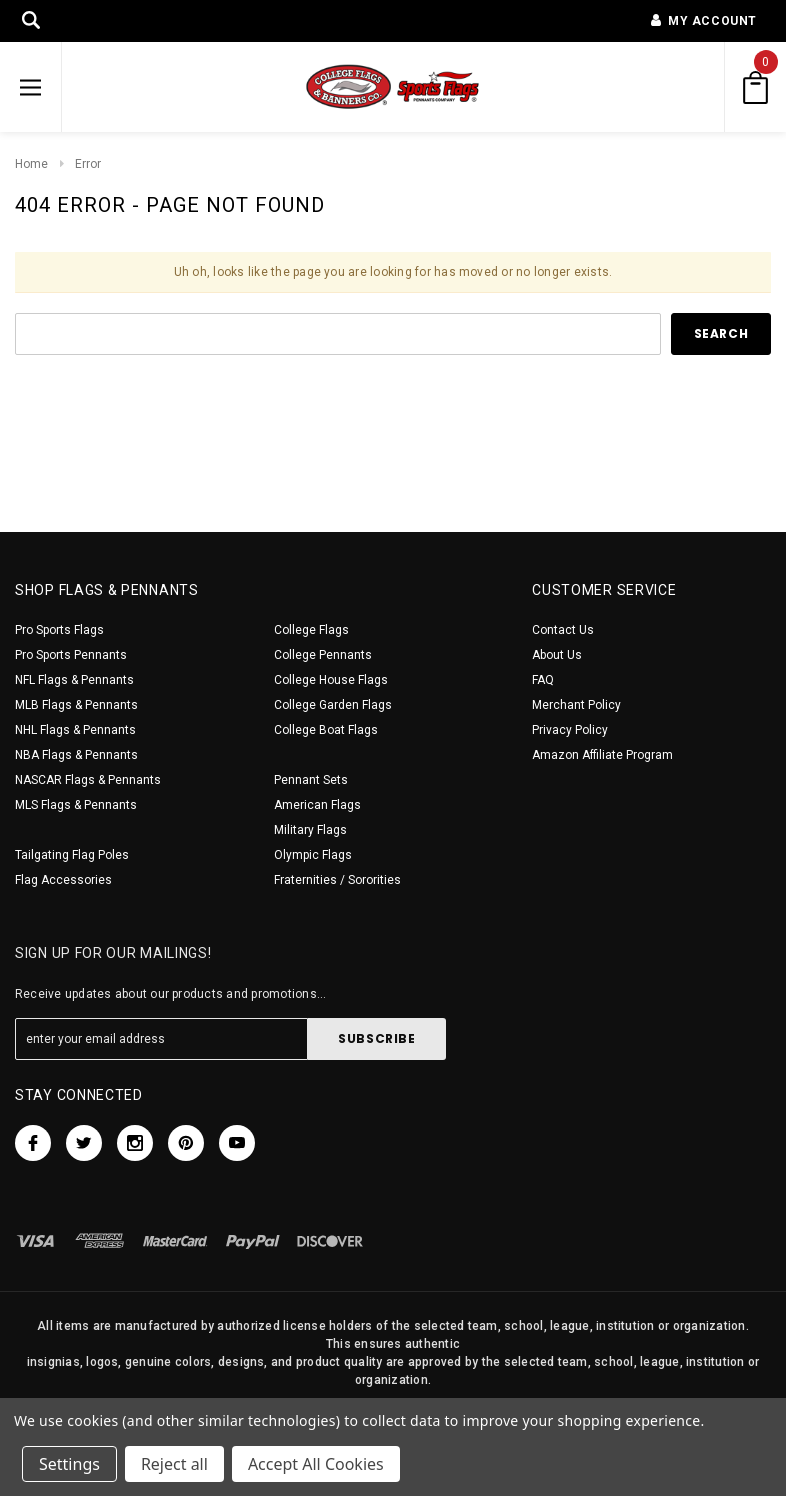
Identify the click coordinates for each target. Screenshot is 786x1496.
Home (31, 164)
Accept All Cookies (316, 1464)
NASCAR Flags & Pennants (88, 780)
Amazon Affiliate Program (602, 755)
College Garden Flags (333, 705)
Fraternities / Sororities (337, 880)
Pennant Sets (311, 780)
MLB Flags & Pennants (76, 705)
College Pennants (323, 655)
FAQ (543, 680)
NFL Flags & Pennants (74, 680)
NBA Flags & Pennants (76, 755)
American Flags (317, 805)
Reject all (174, 1464)
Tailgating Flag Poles (72, 855)
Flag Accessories (63, 880)
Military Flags (310, 830)
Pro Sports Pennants (71, 655)
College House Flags (331, 680)
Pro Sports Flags (59, 630)
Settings (69, 1464)
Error (88, 164)
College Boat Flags (326, 730)
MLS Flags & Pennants (76, 805)
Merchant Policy (576, 705)
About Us (557, 655)
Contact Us (563, 630)
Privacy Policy (570, 730)
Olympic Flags (313, 855)
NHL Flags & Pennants (75, 730)
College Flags (311, 630)
